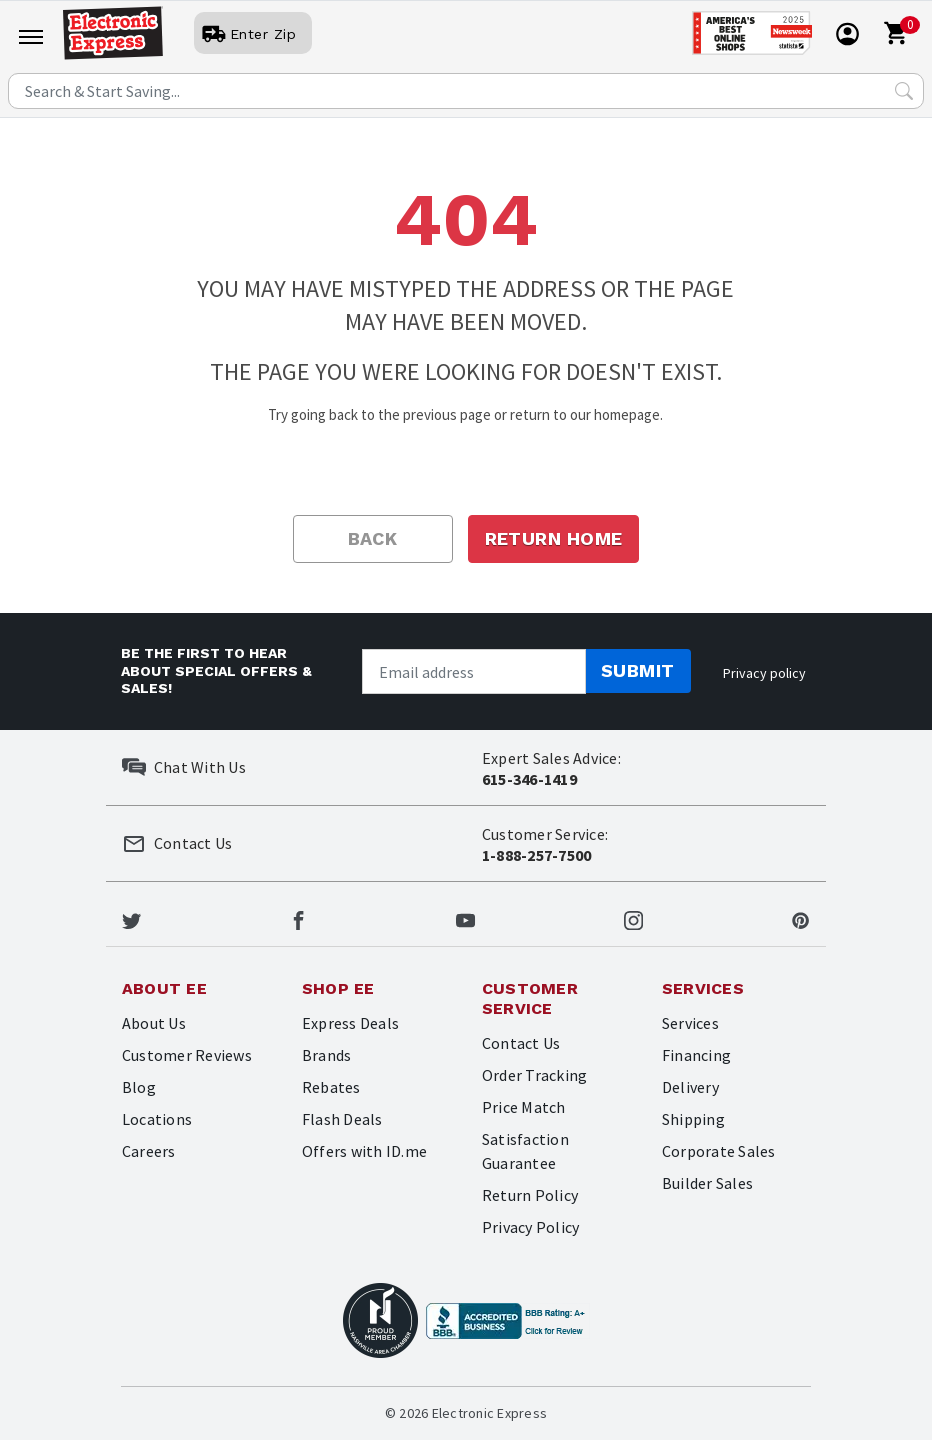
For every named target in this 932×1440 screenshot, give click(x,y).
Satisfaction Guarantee (525, 1151)
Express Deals (350, 1023)
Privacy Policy (530, 1227)
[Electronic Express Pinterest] (800, 918)
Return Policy (530, 1195)
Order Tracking (534, 1075)
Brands (326, 1055)
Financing (696, 1055)
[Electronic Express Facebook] (298, 918)
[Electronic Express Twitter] (131, 918)
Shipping (693, 1119)
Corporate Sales (719, 1151)
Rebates (331, 1087)
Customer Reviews (187, 1055)
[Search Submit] (904, 91)
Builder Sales (707, 1183)
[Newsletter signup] (474, 671)
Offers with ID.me (364, 1151)
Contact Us (521, 1043)
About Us (154, 1023)
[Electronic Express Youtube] (465, 918)
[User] (253, 34)
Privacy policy (764, 673)
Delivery (690, 1087)
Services (690, 1023)
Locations (157, 1119)
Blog (139, 1087)
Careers (149, 1151)
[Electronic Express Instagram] (633, 918)
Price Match (524, 1107)
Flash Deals (342, 1119)
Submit (638, 670)
